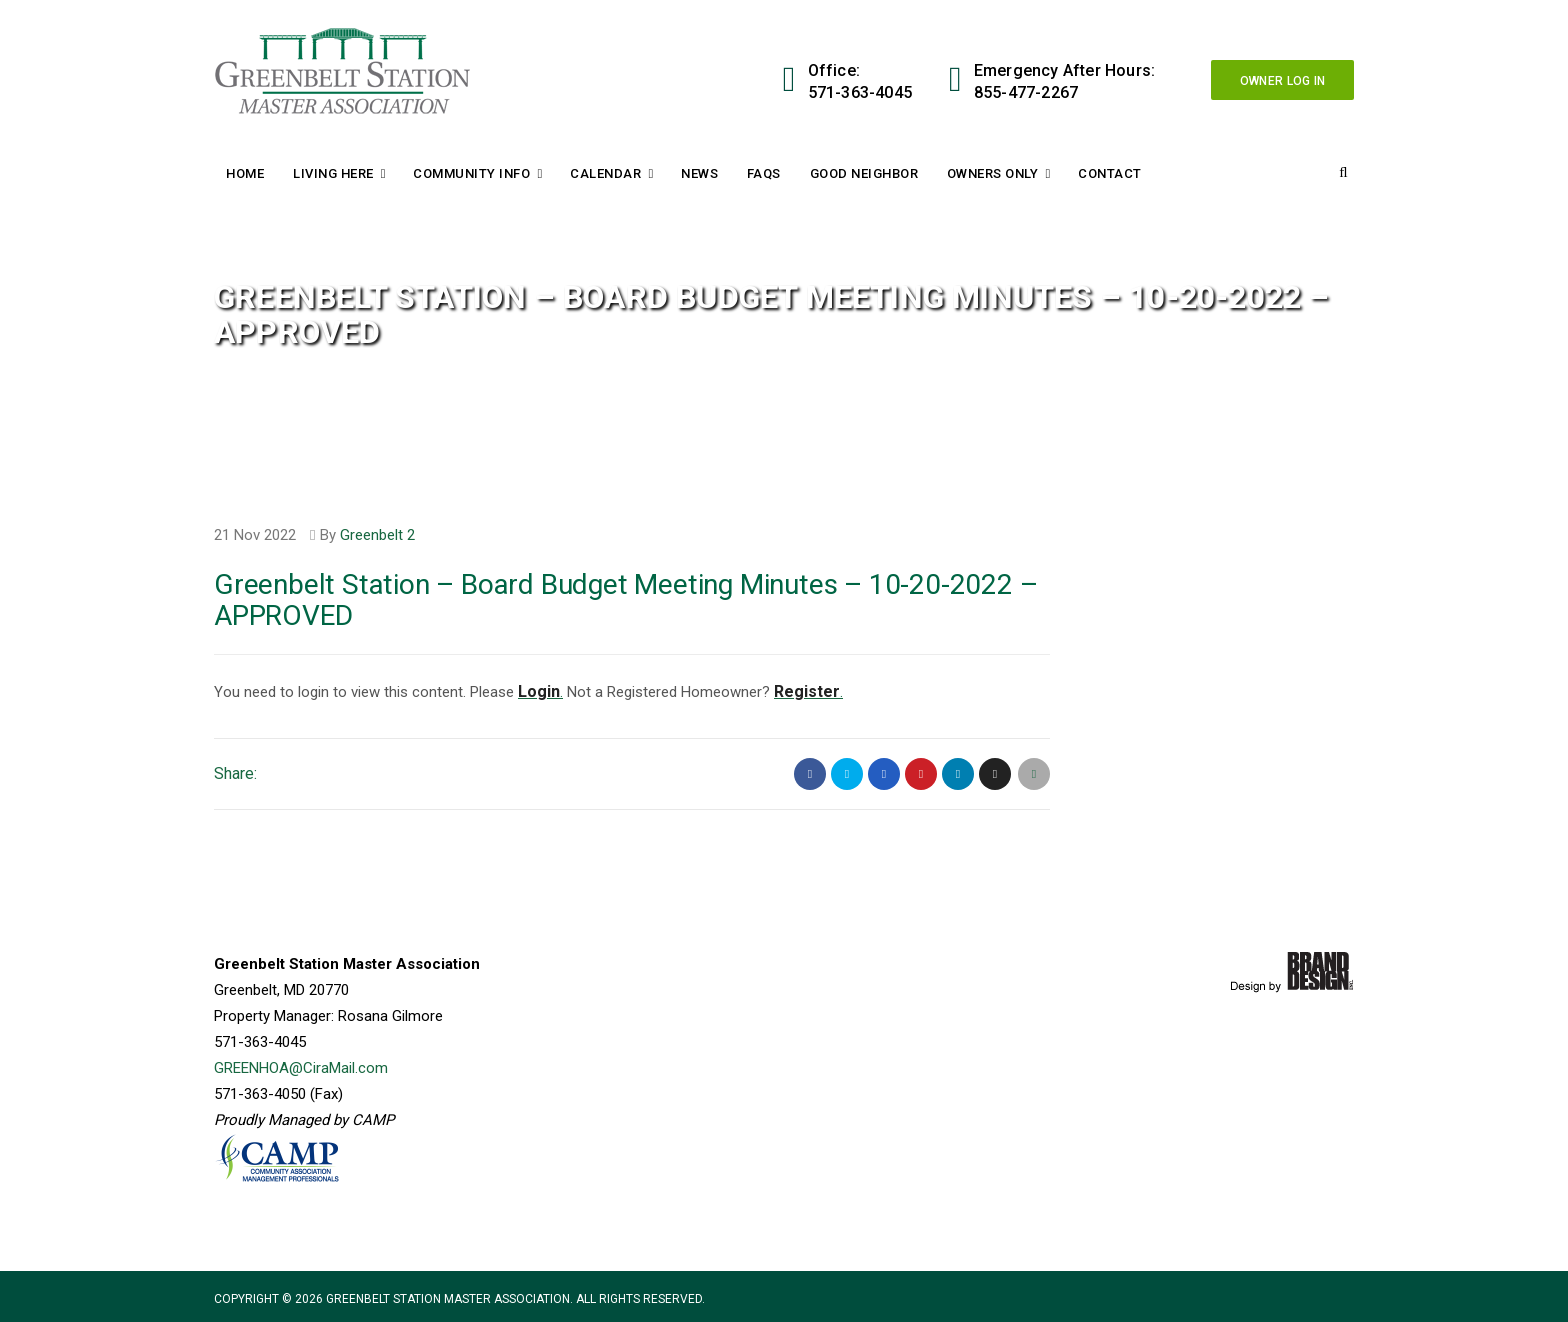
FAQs (764, 173)
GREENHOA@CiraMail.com (301, 1068)
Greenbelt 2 (377, 535)
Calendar (605, 173)
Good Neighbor (864, 173)
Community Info (471, 173)
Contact (1110, 173)
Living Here (333, 173)
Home (245, 173)
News (699, 173)
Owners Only (993, 173)
